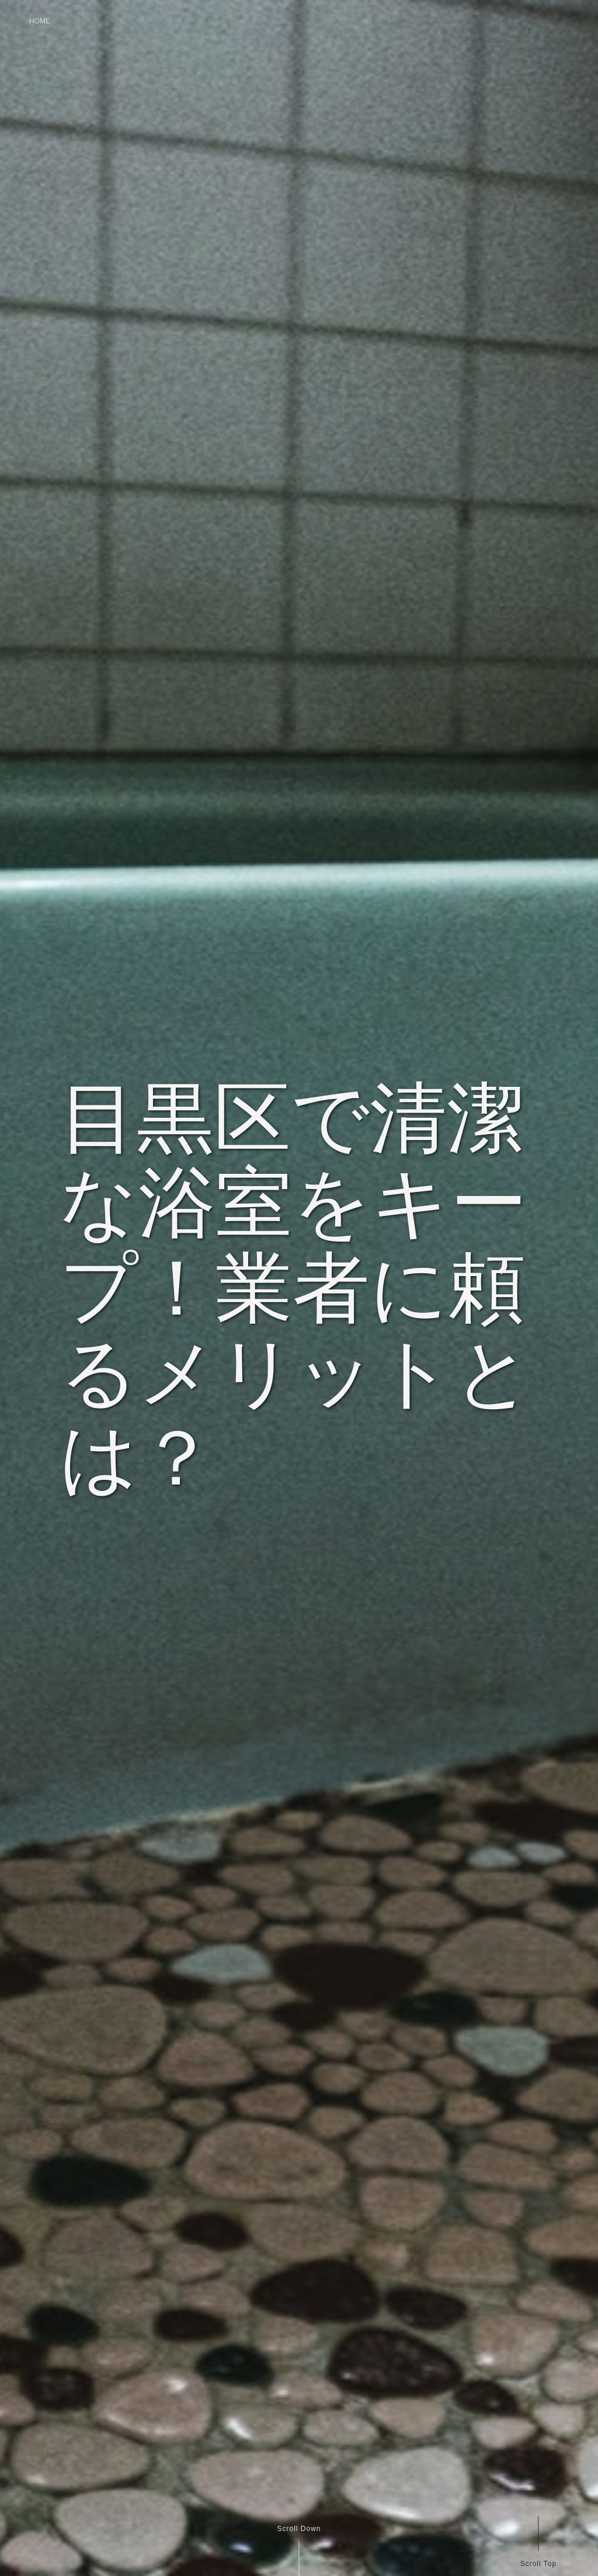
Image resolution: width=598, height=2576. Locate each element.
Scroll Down (299, 2529)
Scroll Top (538, 2563)
